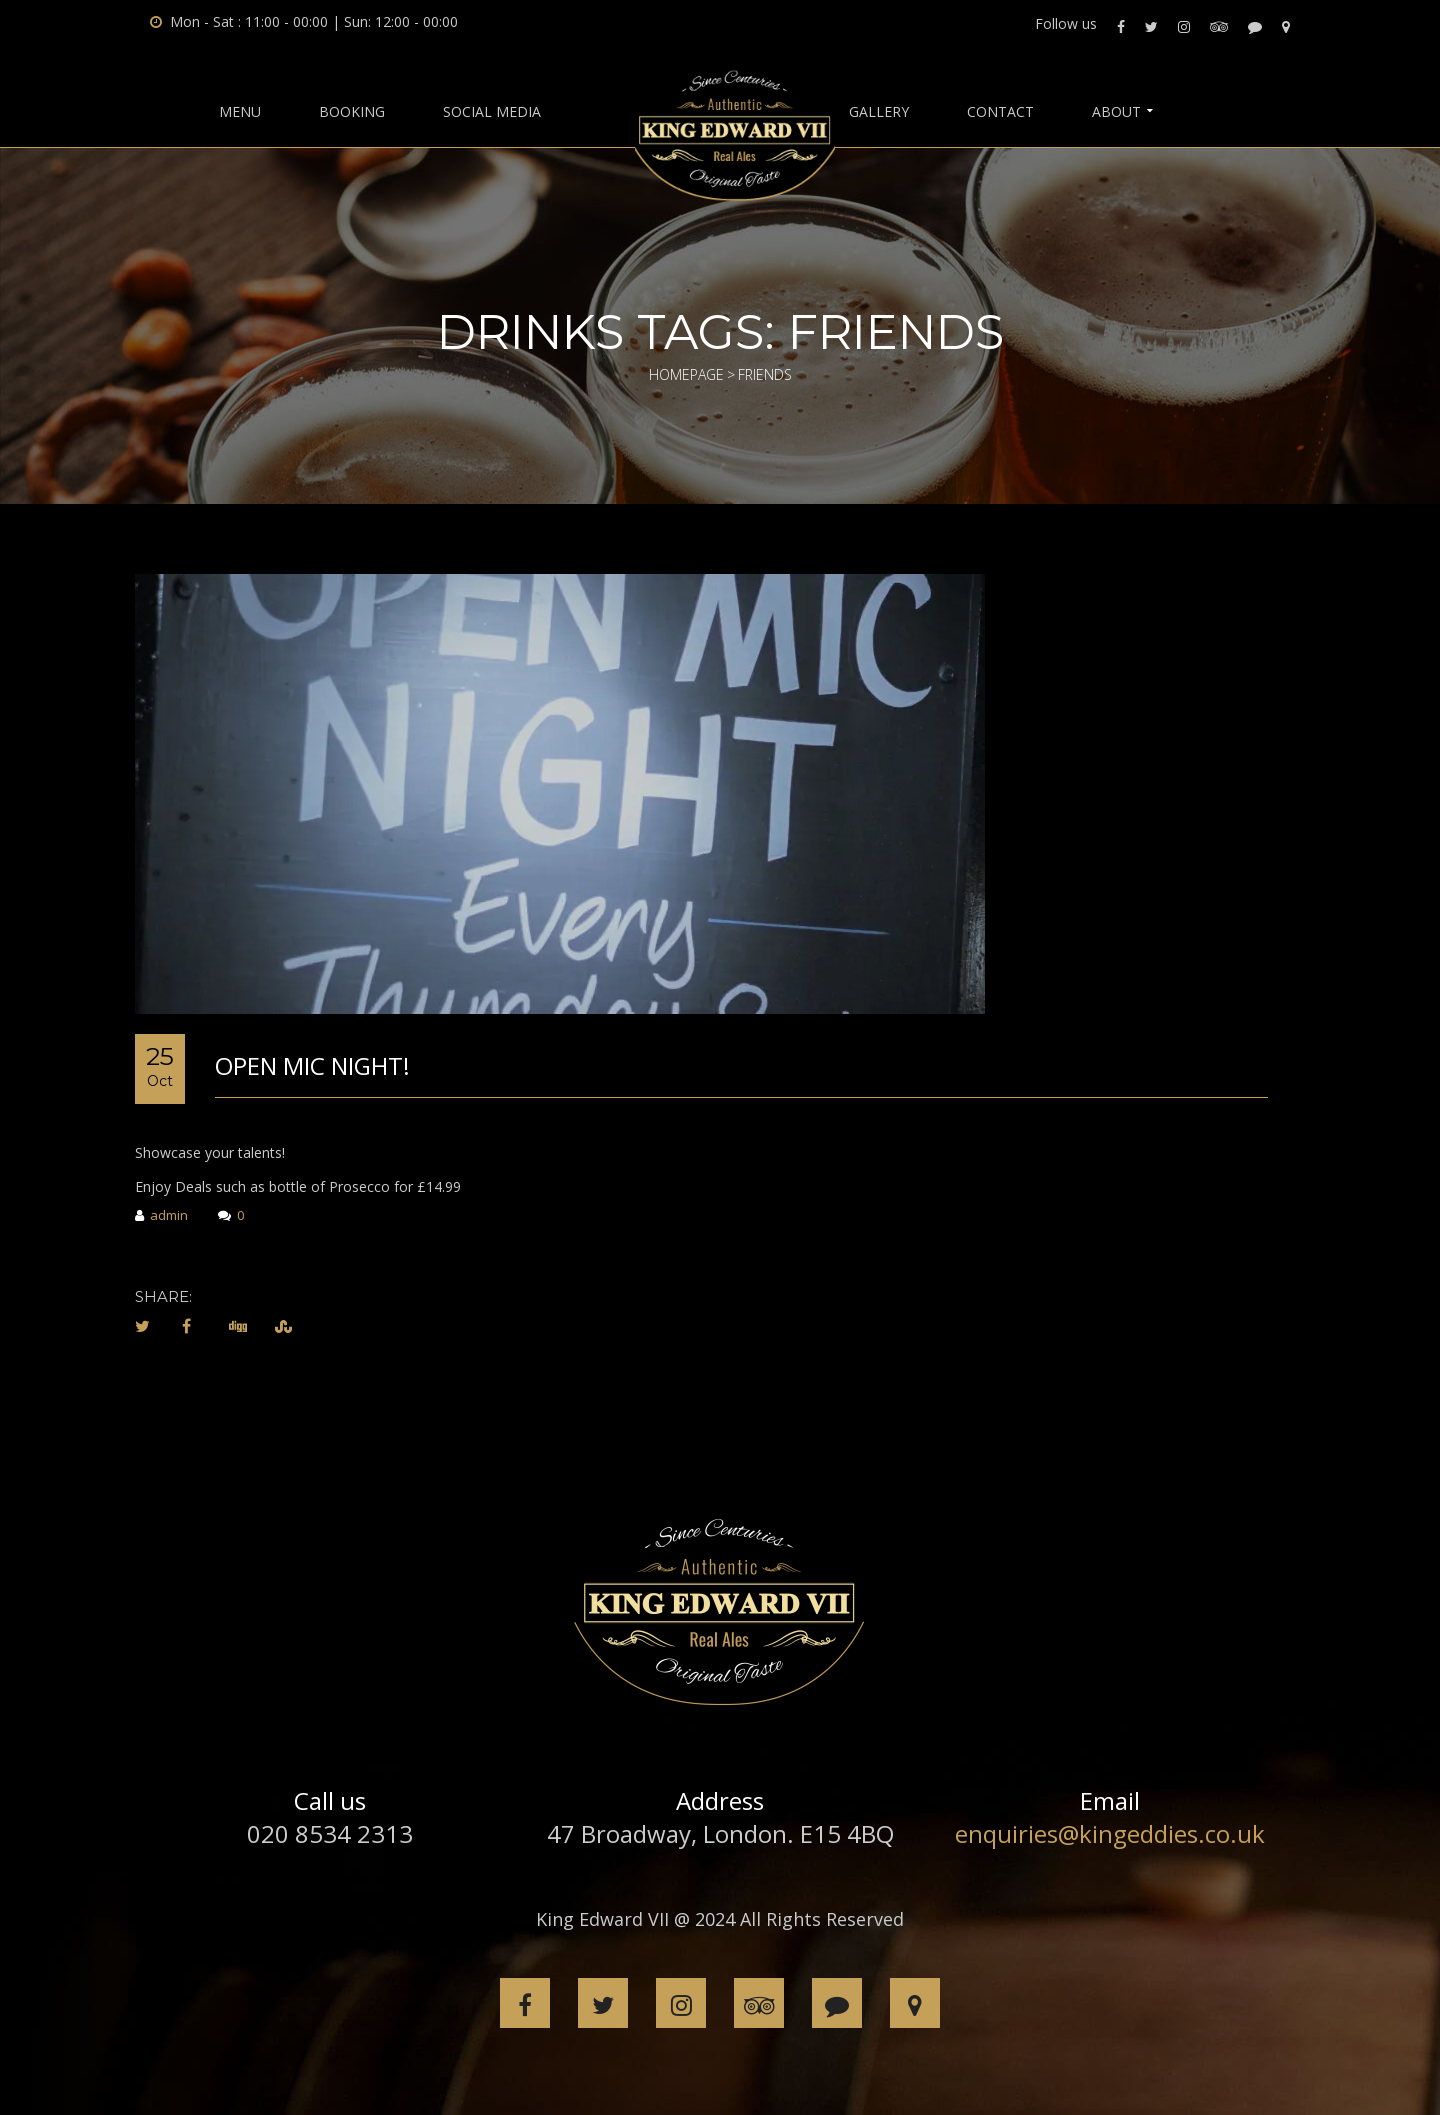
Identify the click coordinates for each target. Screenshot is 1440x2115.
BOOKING (352, 112)
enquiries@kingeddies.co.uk (1110, 1833)
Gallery (879, 112)
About (1116, 112)
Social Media (492, 112)
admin (161, 1216)
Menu (240, 112)
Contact (1000, 112)
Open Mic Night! (312, 1065)
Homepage (686, 374)
